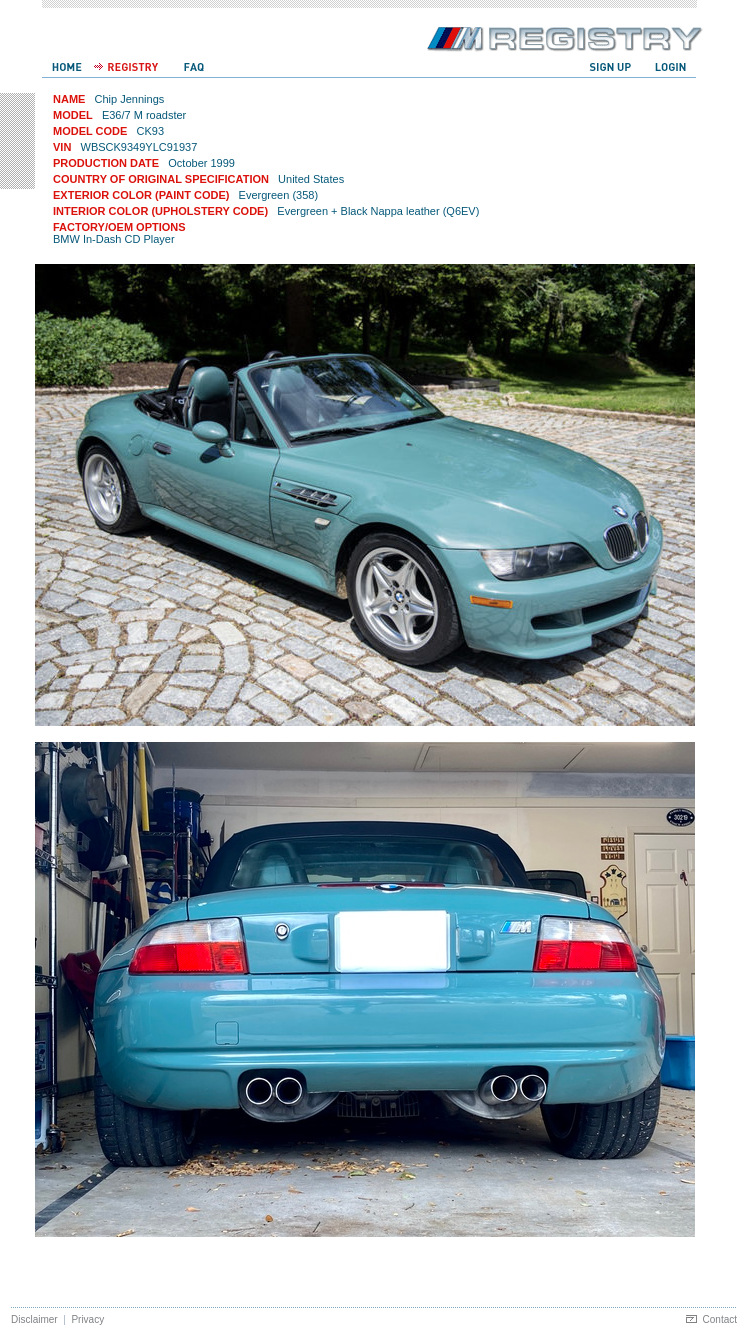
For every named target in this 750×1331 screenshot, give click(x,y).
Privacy (87, 1319)
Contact (720, 1319)
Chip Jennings (130, 99)
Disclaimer (34, 1319)
